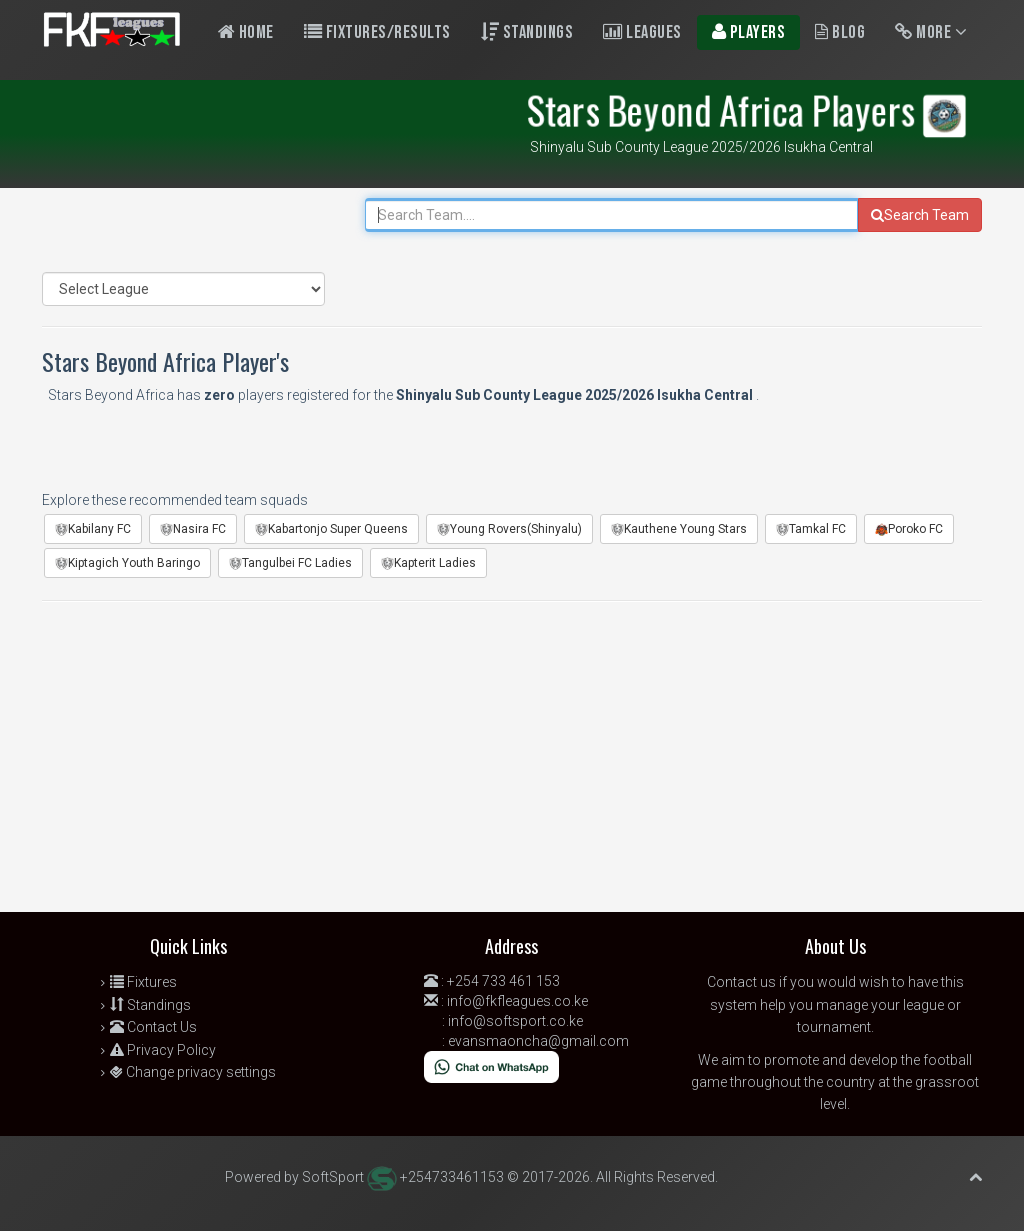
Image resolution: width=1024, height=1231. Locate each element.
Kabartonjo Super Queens (331, 529)
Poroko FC (909, 529)
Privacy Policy (163, 1050)
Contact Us (153, 1027)
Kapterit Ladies (428, 563)
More (931, 32)
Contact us (741, 982)
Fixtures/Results (377, 32)
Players (749, 32)
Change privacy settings (193, 1072)
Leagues (642, 32)
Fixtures (143, 982)
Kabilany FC (93, 529)
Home (246, 32)
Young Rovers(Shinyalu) (509, 529)
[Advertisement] (512, 762)
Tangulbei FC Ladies (290, 563)
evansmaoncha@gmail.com (538, 1041)
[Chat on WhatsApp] (491, 1066)
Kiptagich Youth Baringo (127, 563)
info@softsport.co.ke (515, 1021)
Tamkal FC (811, 529)
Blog (840, 32)
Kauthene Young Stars (679, 529)
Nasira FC (193, 529)
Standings (527, 32)
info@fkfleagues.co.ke (517, 1001)
